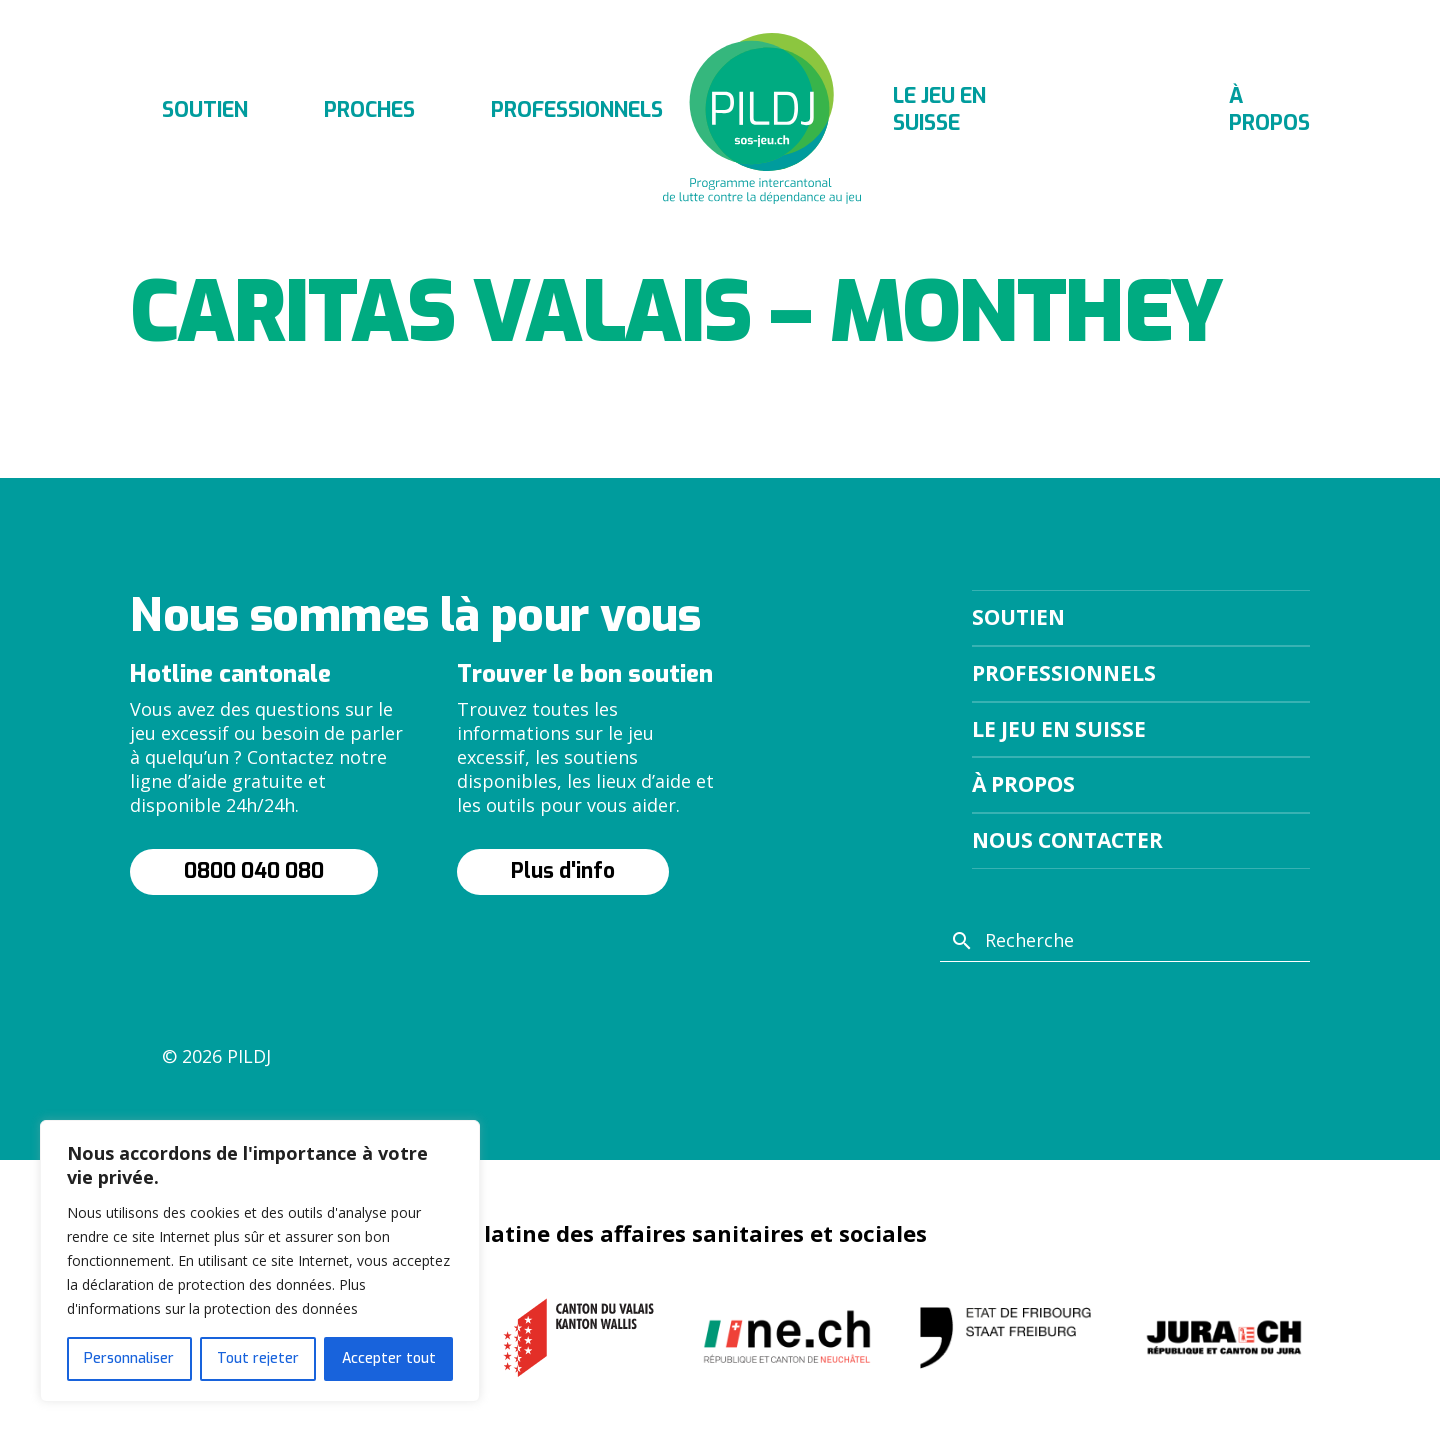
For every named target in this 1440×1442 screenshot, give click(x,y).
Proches (369, 110)
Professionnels (577, 110)
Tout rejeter (258, 1358)
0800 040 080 (254, 871)
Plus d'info (563, 871)
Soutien (205, 110)
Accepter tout (389, 1358)
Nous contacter (1067, 840)
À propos (1269, 109)
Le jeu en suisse (939, 109)
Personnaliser (129, 1358)
